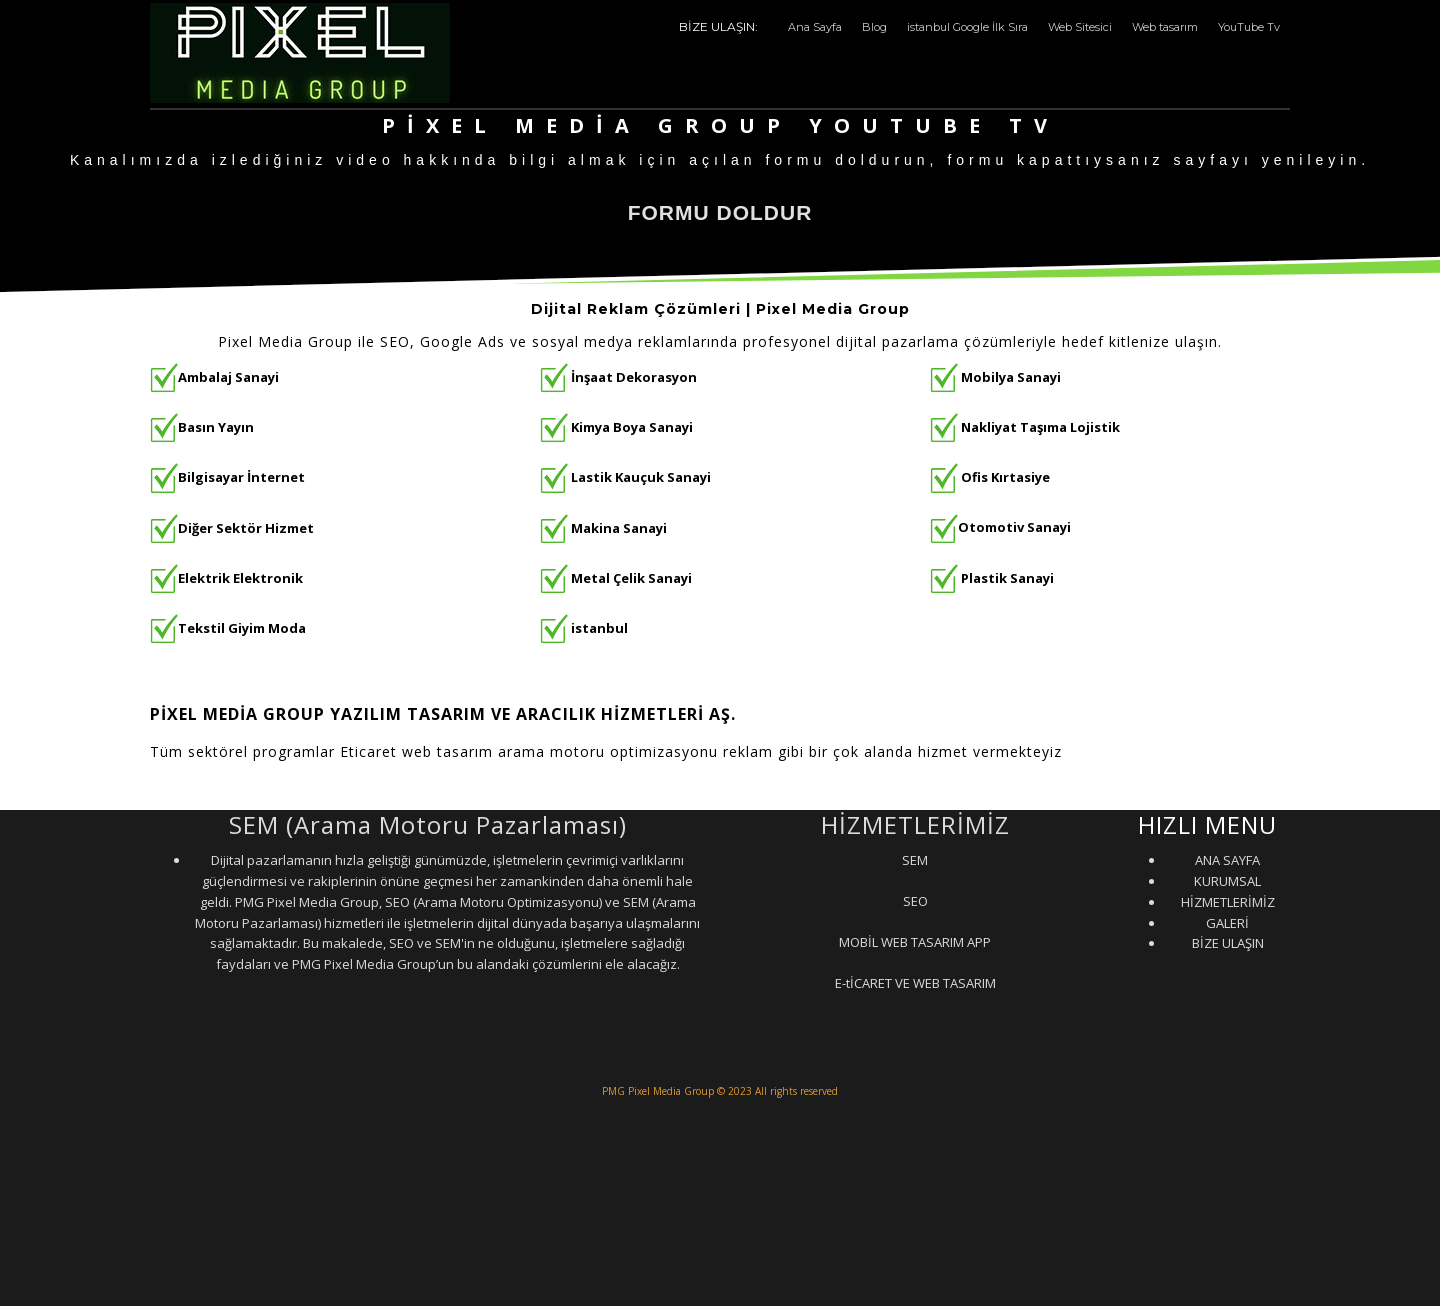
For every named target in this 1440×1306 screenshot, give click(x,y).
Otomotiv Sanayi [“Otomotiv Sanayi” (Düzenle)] (1000, 527)
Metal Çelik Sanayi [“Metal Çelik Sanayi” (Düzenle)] (631, 577)
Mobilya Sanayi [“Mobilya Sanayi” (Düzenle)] (1011, 377)
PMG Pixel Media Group (658, 1091)
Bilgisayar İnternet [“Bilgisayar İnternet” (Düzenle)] (227, 477)
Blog (874, 27)
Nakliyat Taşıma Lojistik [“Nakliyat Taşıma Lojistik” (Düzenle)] (1040, 427)
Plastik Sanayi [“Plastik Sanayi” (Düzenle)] (1007, 577)
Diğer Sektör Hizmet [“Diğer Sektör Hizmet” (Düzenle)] (246, 527)
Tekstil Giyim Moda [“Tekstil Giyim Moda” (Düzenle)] (242, 628)
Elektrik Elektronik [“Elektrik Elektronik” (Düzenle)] (240, 577)
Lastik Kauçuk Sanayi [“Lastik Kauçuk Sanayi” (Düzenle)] (641, 477)
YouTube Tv (1249, 27)
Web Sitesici (1080, 27)
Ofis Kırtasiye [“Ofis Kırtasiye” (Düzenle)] (1005, 477)
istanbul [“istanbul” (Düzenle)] (599, 628)
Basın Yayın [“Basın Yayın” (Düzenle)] (216, 427)
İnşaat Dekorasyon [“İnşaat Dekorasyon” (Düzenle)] (634, 377)
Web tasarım (1165, 27)
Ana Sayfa (815, 27)
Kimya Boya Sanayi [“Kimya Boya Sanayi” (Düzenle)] (632, 427)
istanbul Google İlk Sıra (967, 27)
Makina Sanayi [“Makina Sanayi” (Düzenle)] (619, 527)
